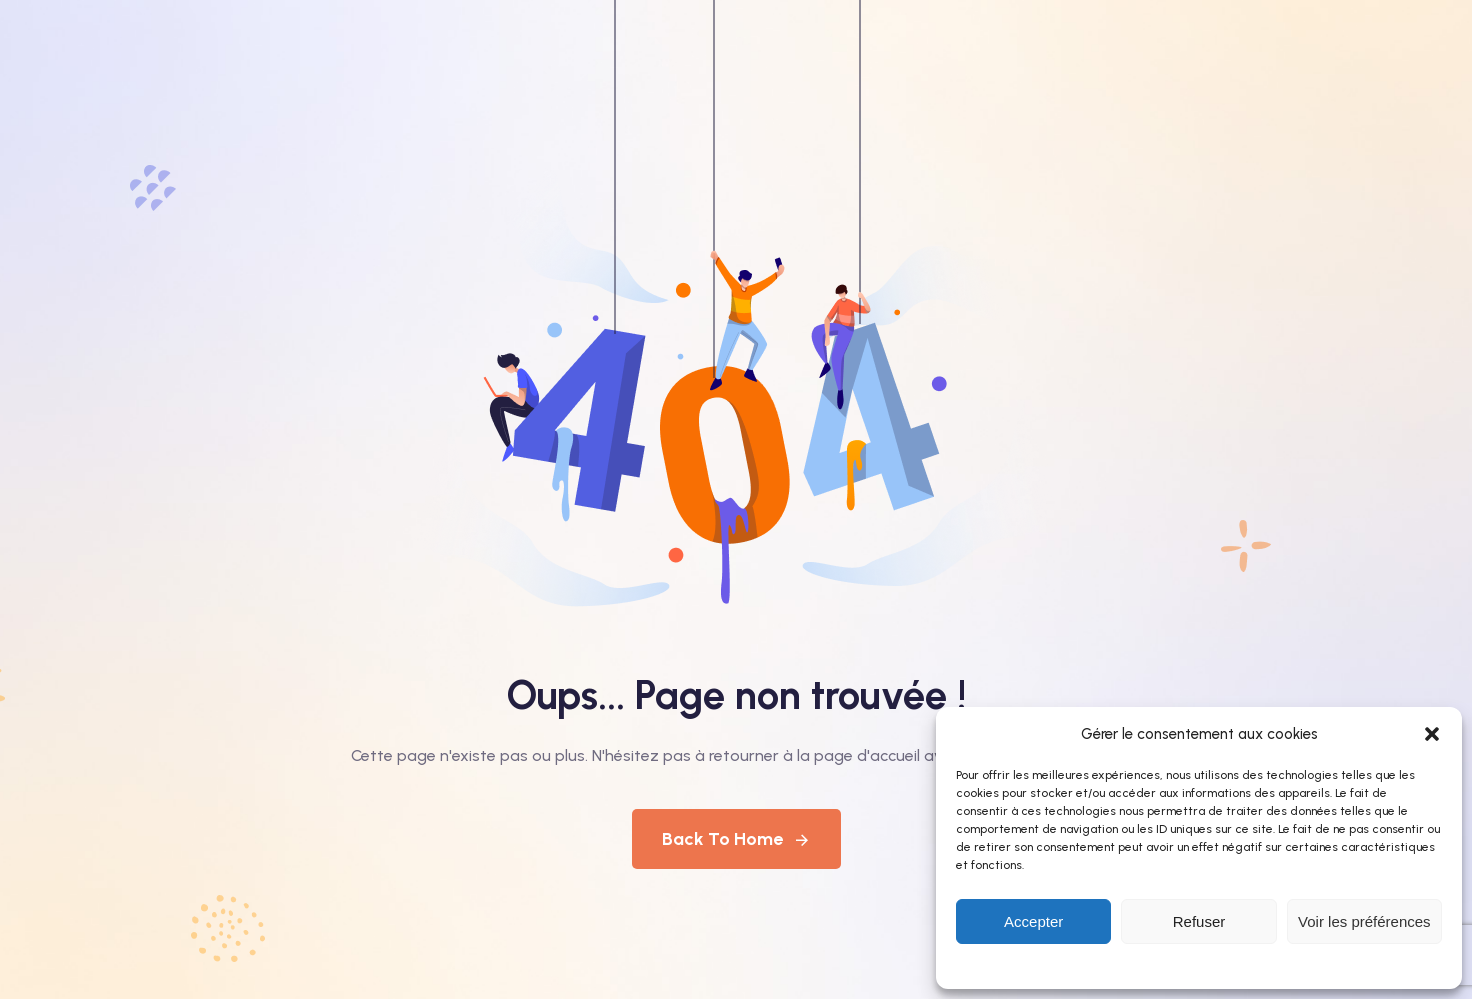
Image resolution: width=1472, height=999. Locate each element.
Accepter (1033, 921)
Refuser (1199, 921)
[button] (1432, 734)
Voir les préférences (1364, 921)
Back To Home (736, 839)
